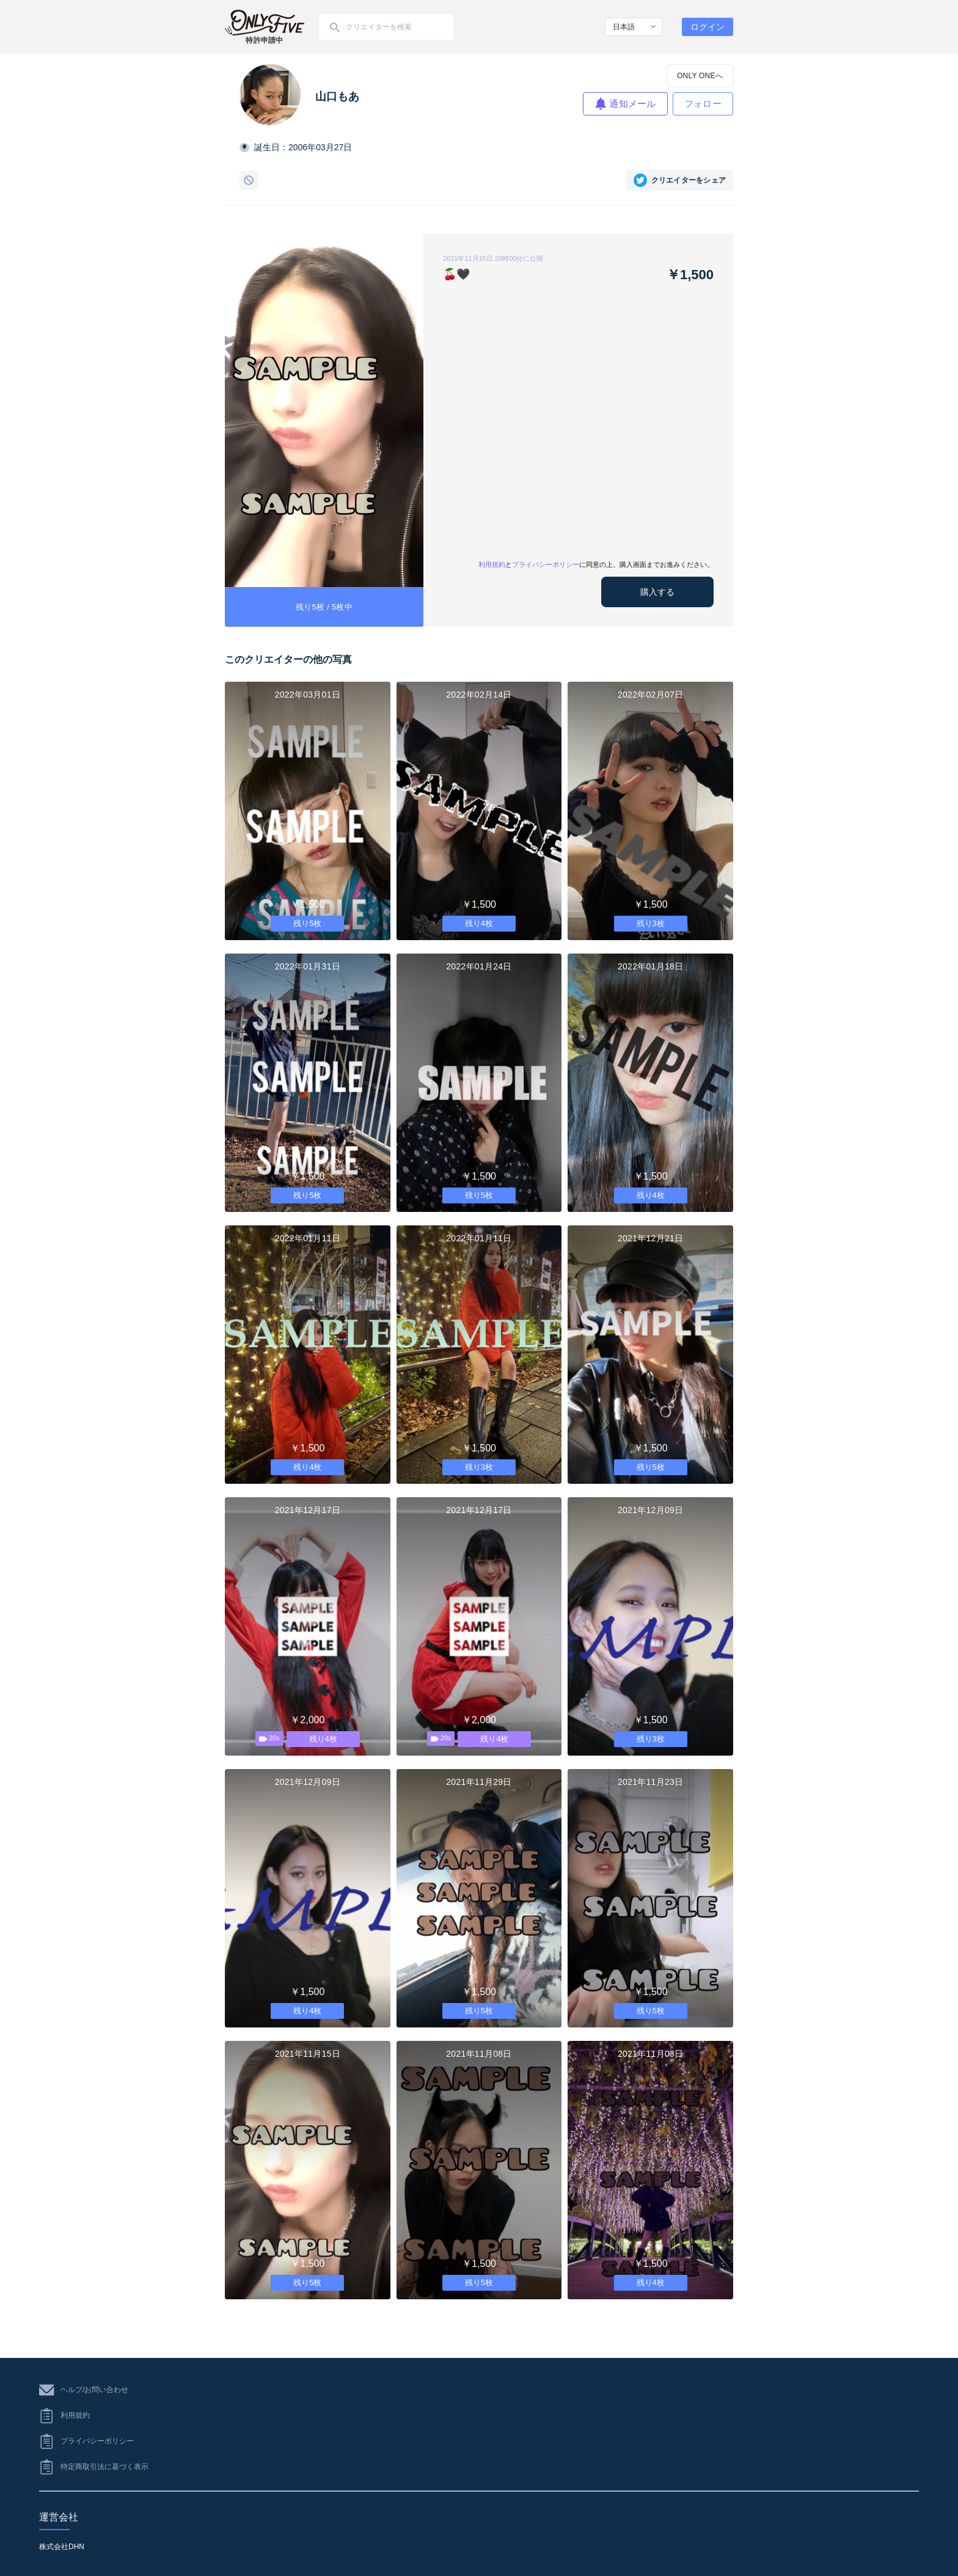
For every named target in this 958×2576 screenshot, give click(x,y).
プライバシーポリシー (545, 564)
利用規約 (491, 564)
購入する (657, 592)
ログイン (707, 27)
